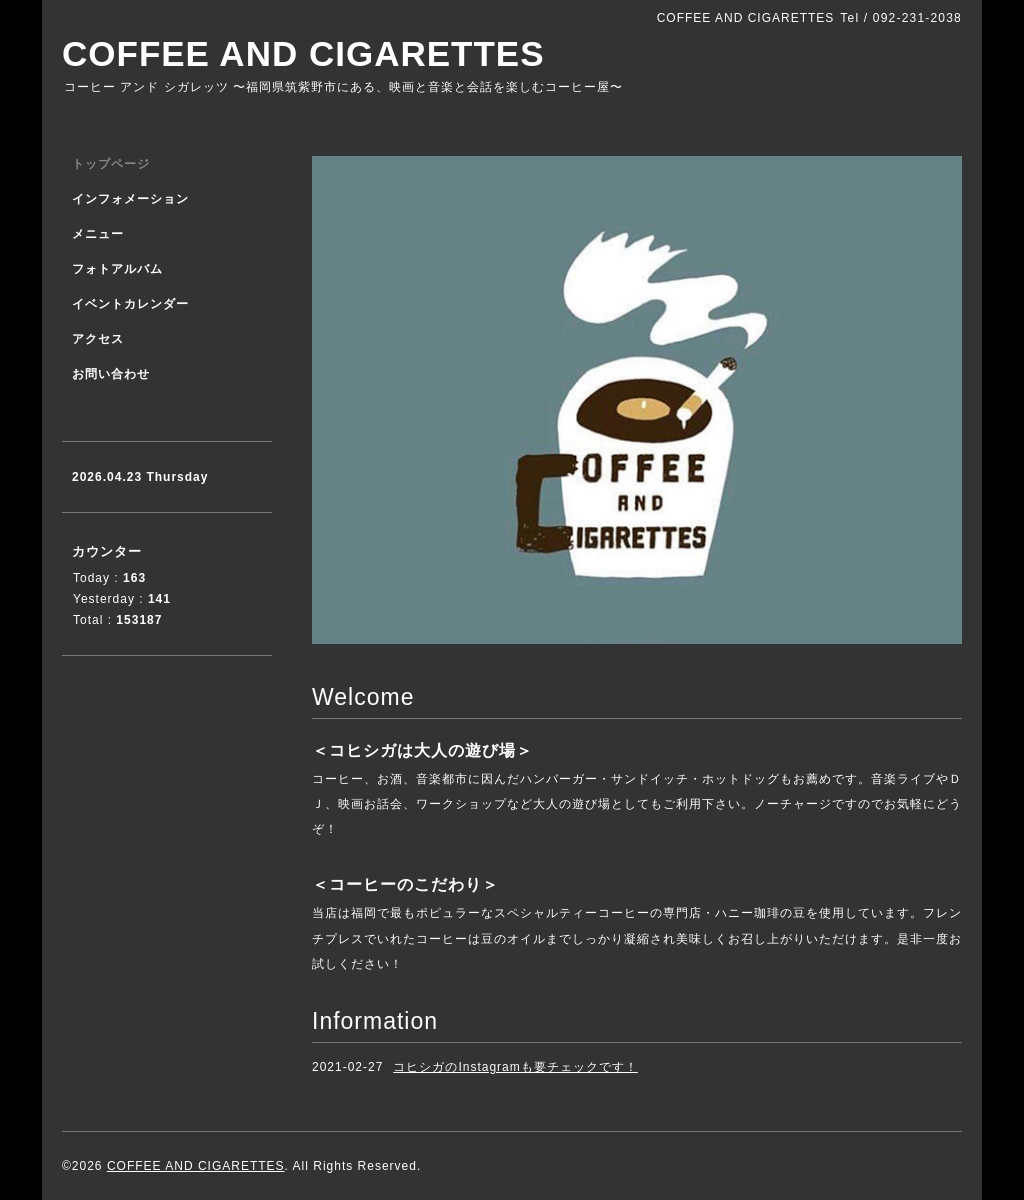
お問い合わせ (111, 374)
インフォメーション (130, 199)
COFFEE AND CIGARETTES (303, 53)
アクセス (98, 339)
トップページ (111, 164)
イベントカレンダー (130, 304)
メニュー (98, 234)
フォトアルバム (117, 269)
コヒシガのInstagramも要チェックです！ (515, 1067)
